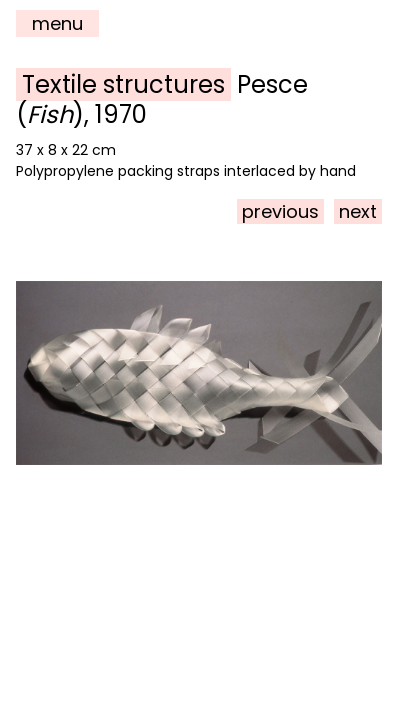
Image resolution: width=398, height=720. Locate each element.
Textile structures (123, 84)
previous (280, 211)
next (358, 211)
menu (57, 23)
